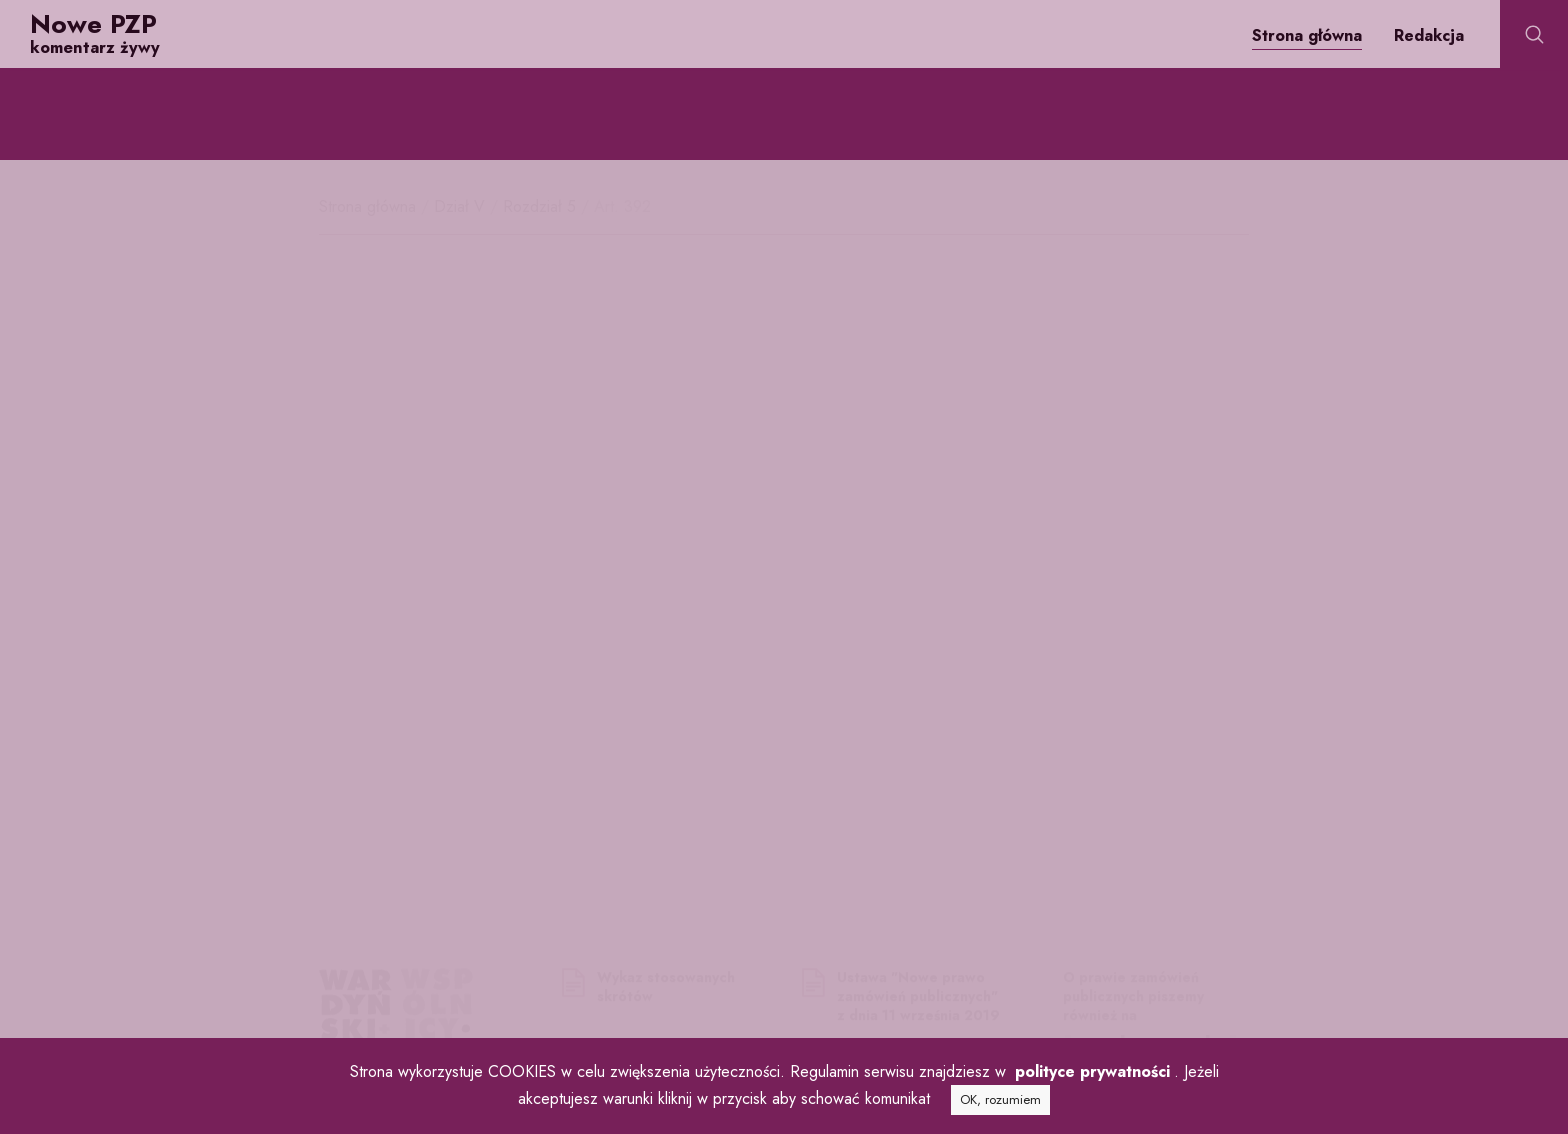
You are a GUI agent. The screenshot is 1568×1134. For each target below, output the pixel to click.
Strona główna (1307, 35)
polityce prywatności (1092, 1071)
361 (537, 699)
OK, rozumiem (1000, 1099)
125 (807, 443)
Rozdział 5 (542, 206)
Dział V (462, 206)
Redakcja (1429, 35)
